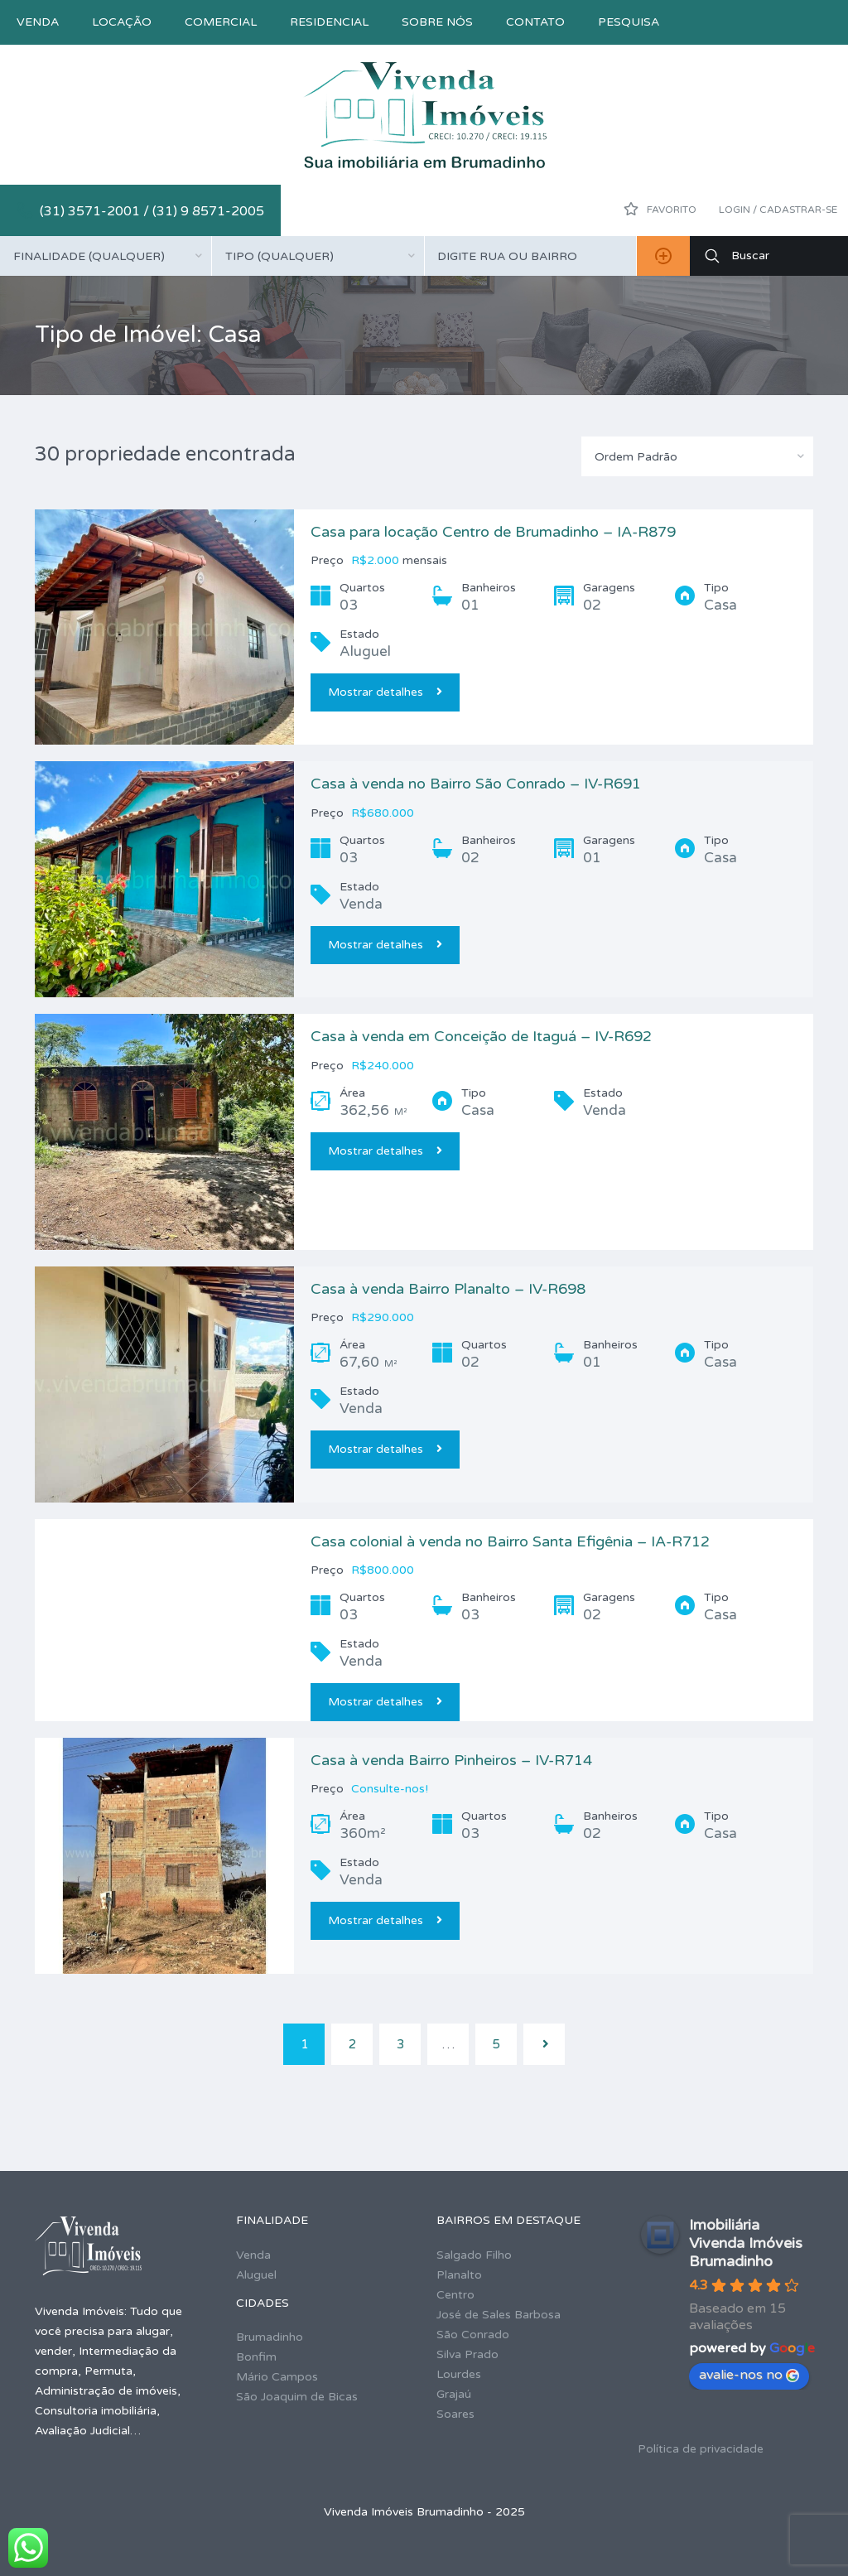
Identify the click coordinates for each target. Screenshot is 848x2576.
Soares (455, 2414)
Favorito (660, 208)
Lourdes (458, 2374)
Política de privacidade (701, 2449)
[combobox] (105, 256)
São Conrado (472, 2335)
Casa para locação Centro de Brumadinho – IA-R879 (493, 532)
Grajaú (453, 2394)
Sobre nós (437, 22)
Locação (122, 22)
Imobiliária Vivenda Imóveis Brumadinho (745, 2243)
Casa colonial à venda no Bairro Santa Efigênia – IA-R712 (510, 1541)
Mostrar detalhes (385, 692)
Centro (455, 2295)
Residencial (329, 22)
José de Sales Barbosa (498, 2315)
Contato (535, 22)
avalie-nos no (749, 2374)
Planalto (459, 2275)
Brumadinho (269, 2337)
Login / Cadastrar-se (778, 209)
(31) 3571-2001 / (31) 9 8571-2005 (152, 211)
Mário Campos (277, 2377)
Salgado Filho (474, 2255)
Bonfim (256, 2357)
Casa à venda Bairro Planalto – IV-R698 (448, 1289)
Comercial (221, 22)
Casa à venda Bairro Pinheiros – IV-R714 (451, 1760)
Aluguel (256, 2275)
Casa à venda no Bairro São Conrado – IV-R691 (476, 783)
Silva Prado (467, 2354)
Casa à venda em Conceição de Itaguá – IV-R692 (481, 1036)
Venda (38, 22)
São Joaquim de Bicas (297, 2397)
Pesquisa (628, 22)
